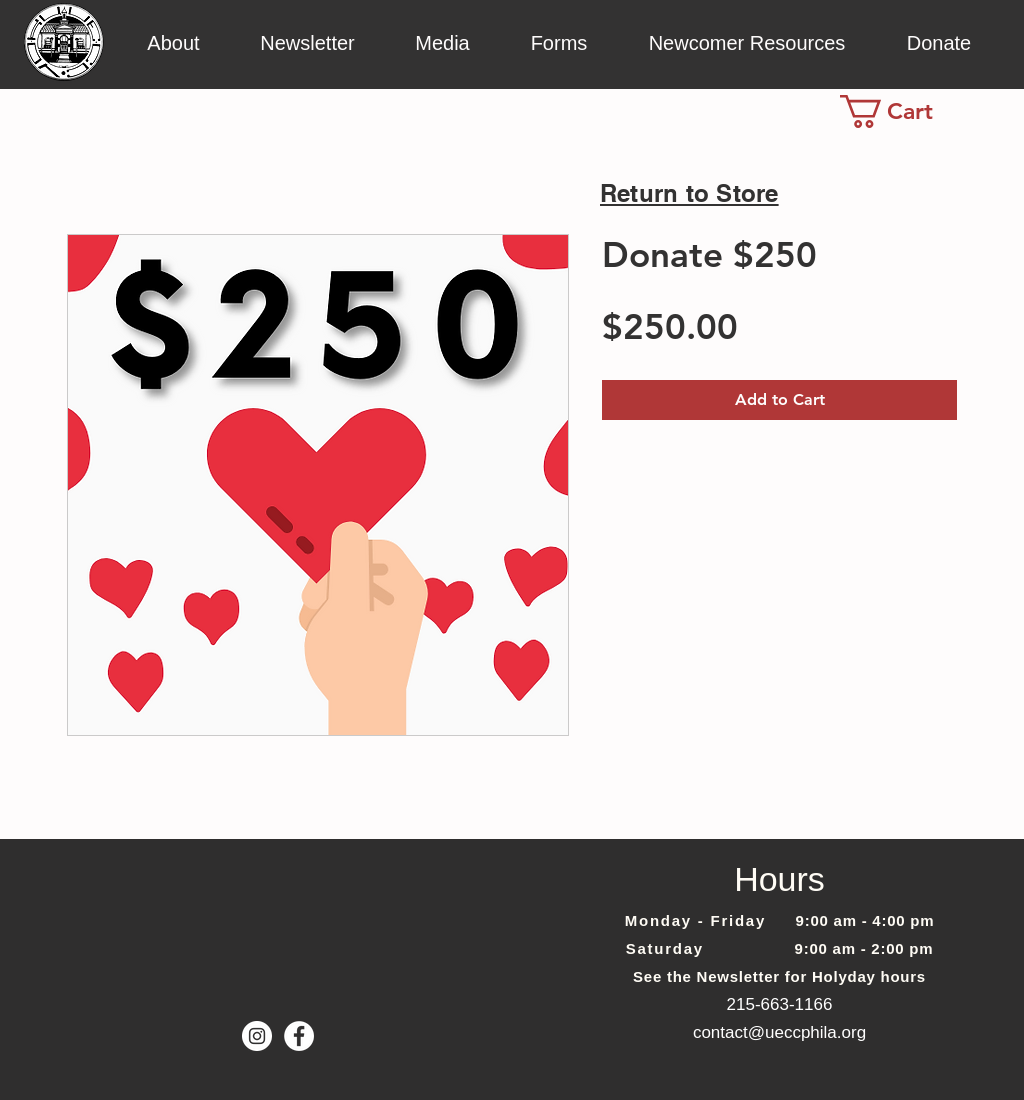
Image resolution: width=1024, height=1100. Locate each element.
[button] (173, 42)
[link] (905, 111)
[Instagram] (257, 1036)
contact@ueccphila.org (779, 1032)
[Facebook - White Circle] (299, 1036)
